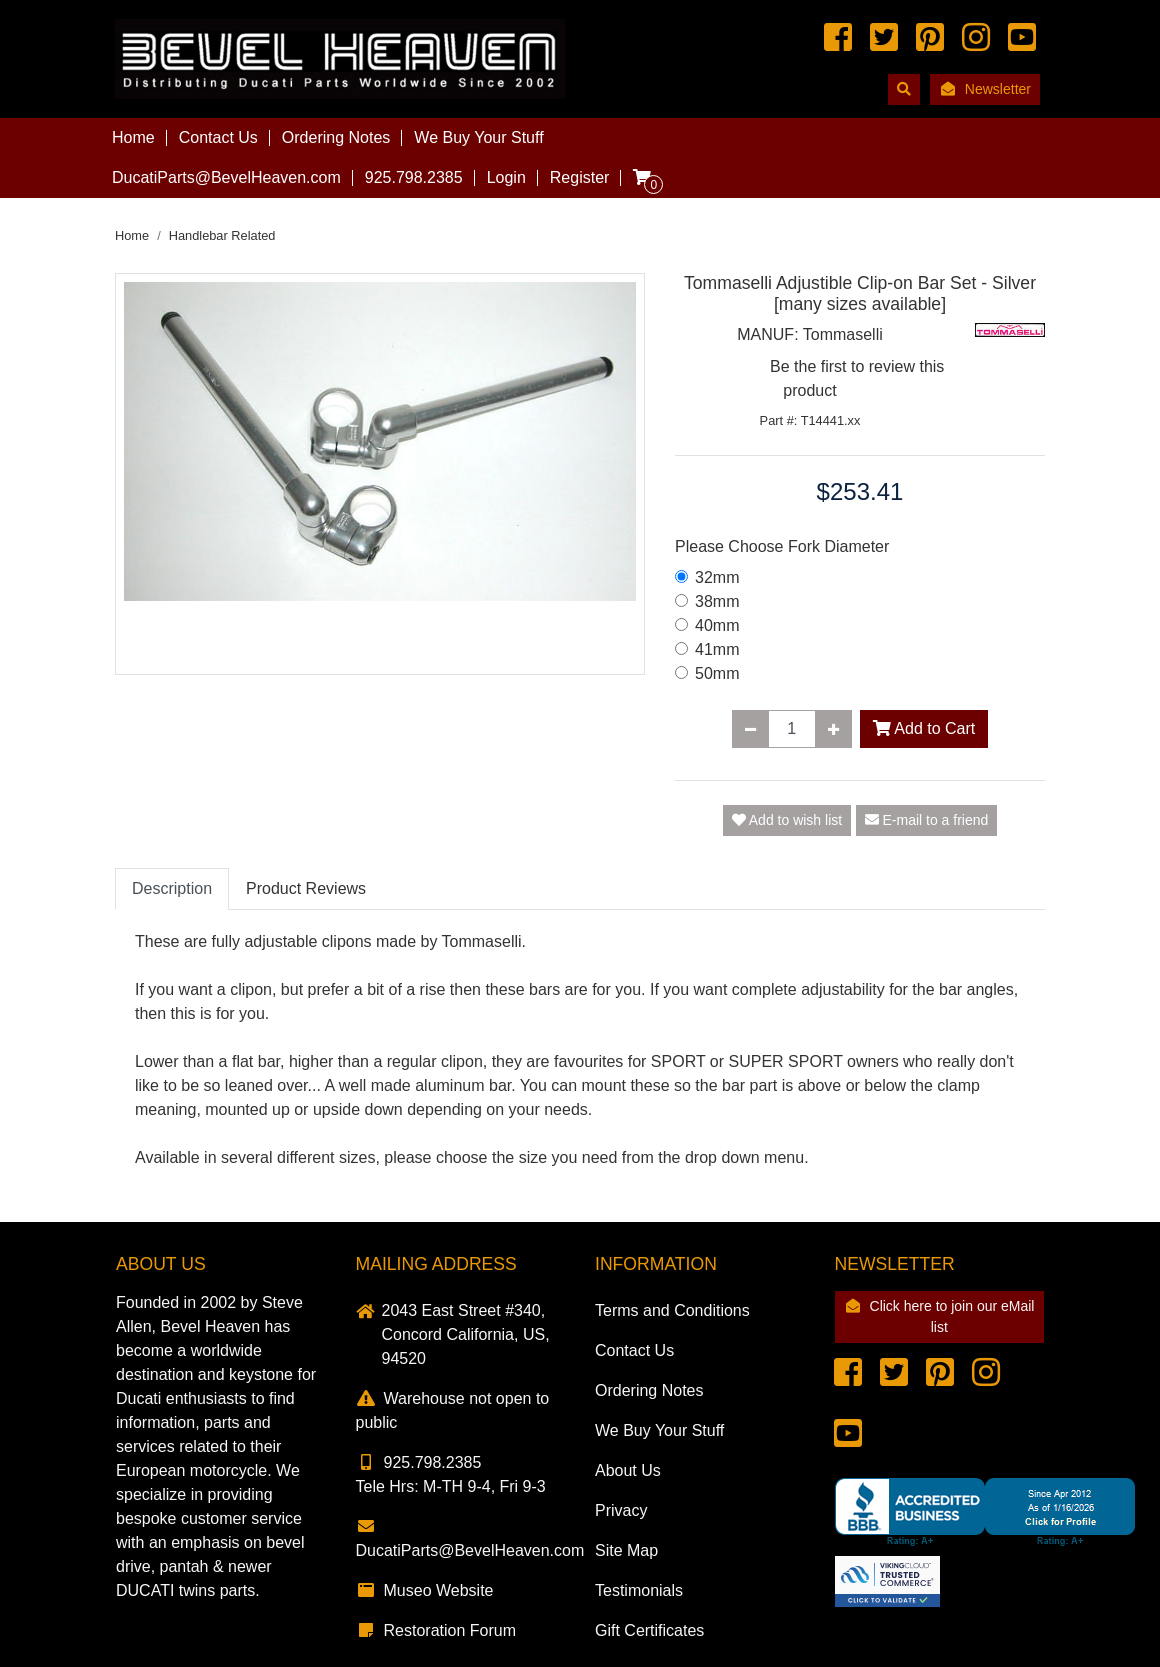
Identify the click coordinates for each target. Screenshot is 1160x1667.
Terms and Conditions (672, 1310)
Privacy (621, 1510)
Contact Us (218, 137)
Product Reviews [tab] (306, 888)
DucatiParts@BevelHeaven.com (226, 177)
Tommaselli (843, 334)
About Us (628, 1470)
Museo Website (425, 1590)
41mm (717, 649)
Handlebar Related (222, 235)
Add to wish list (787, 820)
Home (133, 137)
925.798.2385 (419, 1462)
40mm (717, 625)
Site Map (626, 1550)
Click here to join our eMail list (939, 1316)
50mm (717, 673)
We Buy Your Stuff (478, 137)
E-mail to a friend (927, 820)
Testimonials (639, 1590)
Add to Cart (924, 728)
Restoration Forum (436, 1630)
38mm (717, 601)
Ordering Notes (336, 137)
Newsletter (985, 89)
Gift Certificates (649, 1630)
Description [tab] (172, 888)
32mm (717, 577)
